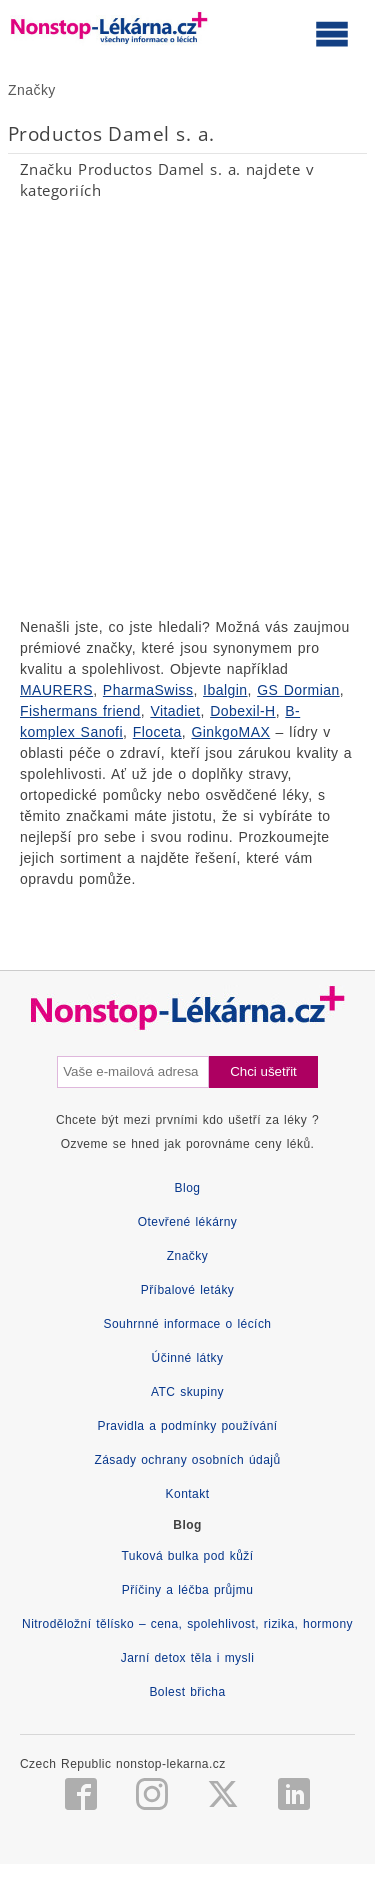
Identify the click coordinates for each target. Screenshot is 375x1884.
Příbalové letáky (188, 1290)
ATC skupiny (187, 1392)
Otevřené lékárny (188, 1222)
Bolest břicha (187, 1692)
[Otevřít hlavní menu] (332, 33)
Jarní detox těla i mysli (188, 1658)
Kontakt (188, 1494)
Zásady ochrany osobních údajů (187, 1460)
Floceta (157, 732)
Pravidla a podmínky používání (187, 1426)
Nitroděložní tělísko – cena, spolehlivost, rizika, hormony (187, 1624)
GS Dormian (298, 690)
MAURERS (56, 690)
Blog (188, 1188)
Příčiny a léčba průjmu (188, 1590)
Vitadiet (175, 711)
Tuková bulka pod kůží (187, 1556)
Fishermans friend (80, 711)
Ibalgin (225, 690)
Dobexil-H (243, 711)
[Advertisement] (187, 408)
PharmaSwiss (148, 690)
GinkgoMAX (230, 732)
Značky (32, 90)
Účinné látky (188, 1358)
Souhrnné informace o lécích (188, 1324)
